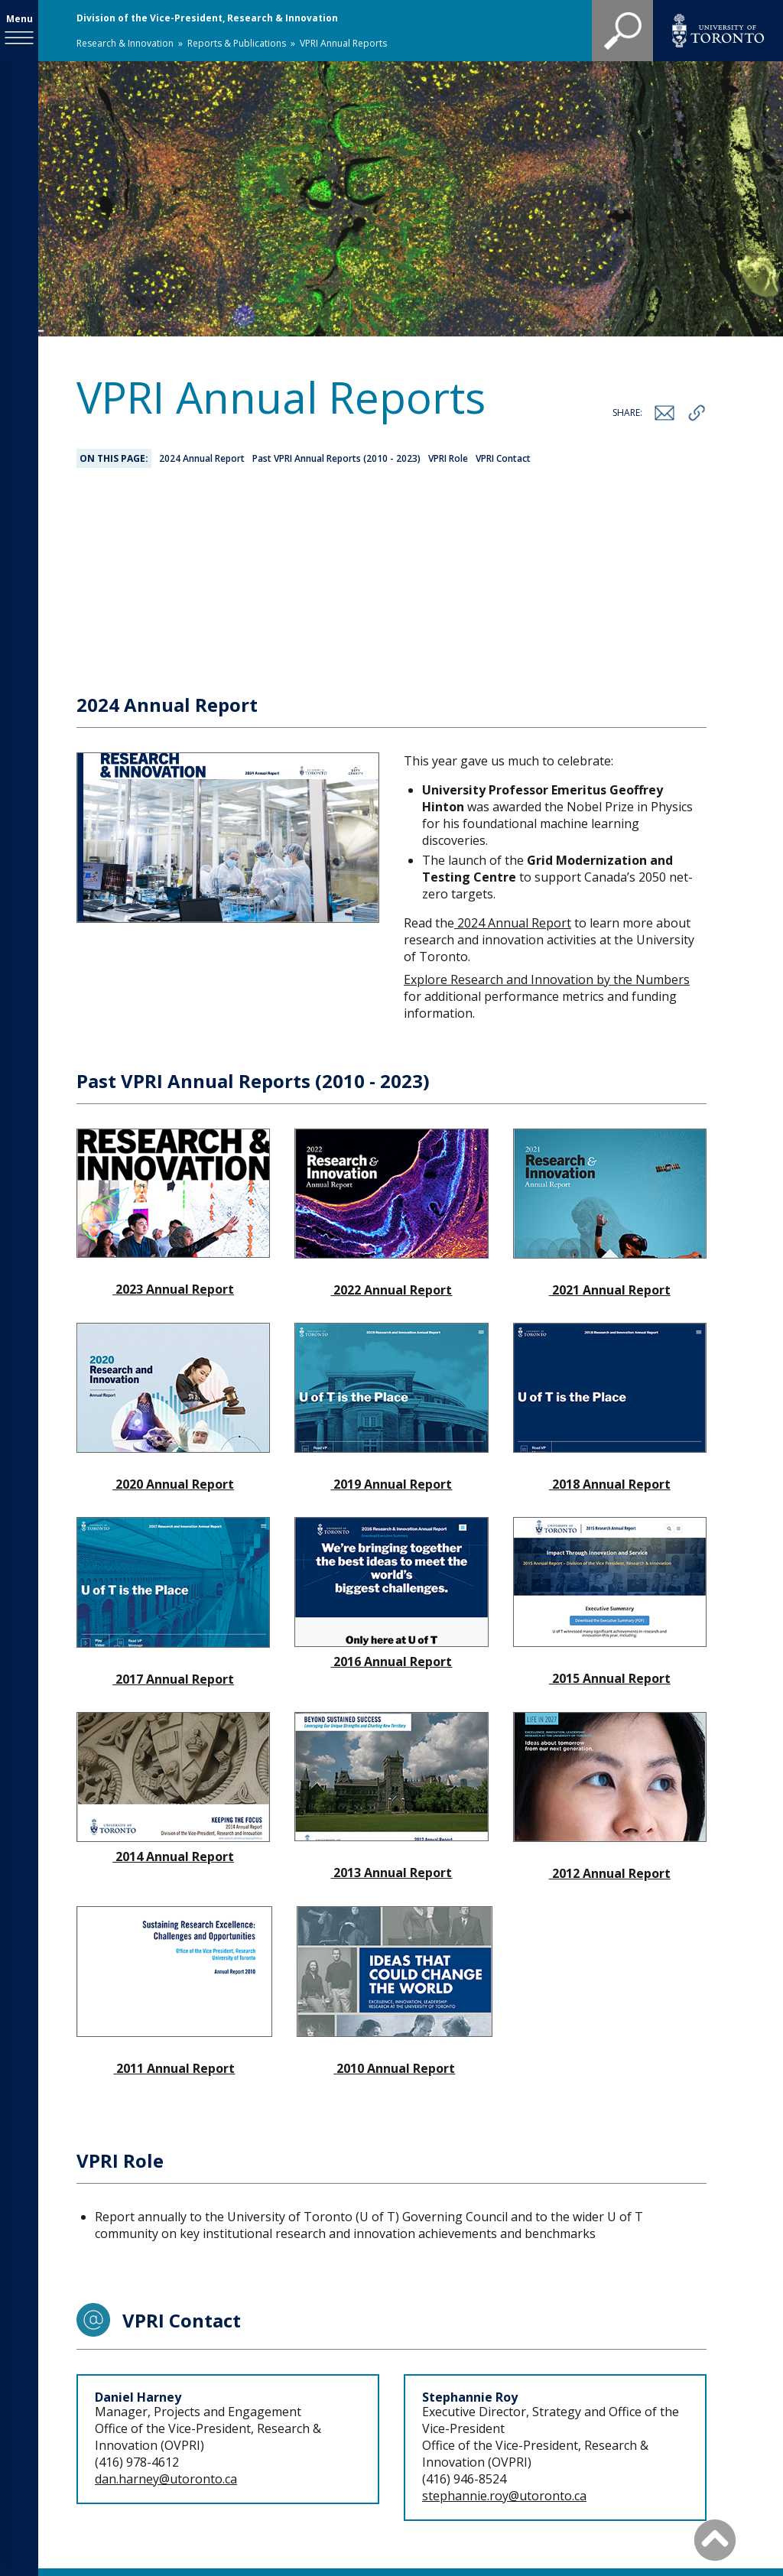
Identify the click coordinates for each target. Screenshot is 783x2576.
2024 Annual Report (202, 458)
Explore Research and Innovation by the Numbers (547, 816)
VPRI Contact (503, 458)
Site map (544, 2455)
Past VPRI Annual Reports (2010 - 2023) (336, 458)
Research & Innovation (125, 43)
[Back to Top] (715, 2539)
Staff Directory (451, 2455)
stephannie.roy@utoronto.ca (504, 2332)
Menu (19, 18)
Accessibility (631, 2455)
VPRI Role (448, 458)
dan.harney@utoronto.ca (166, 2316)
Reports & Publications (236, 43)
